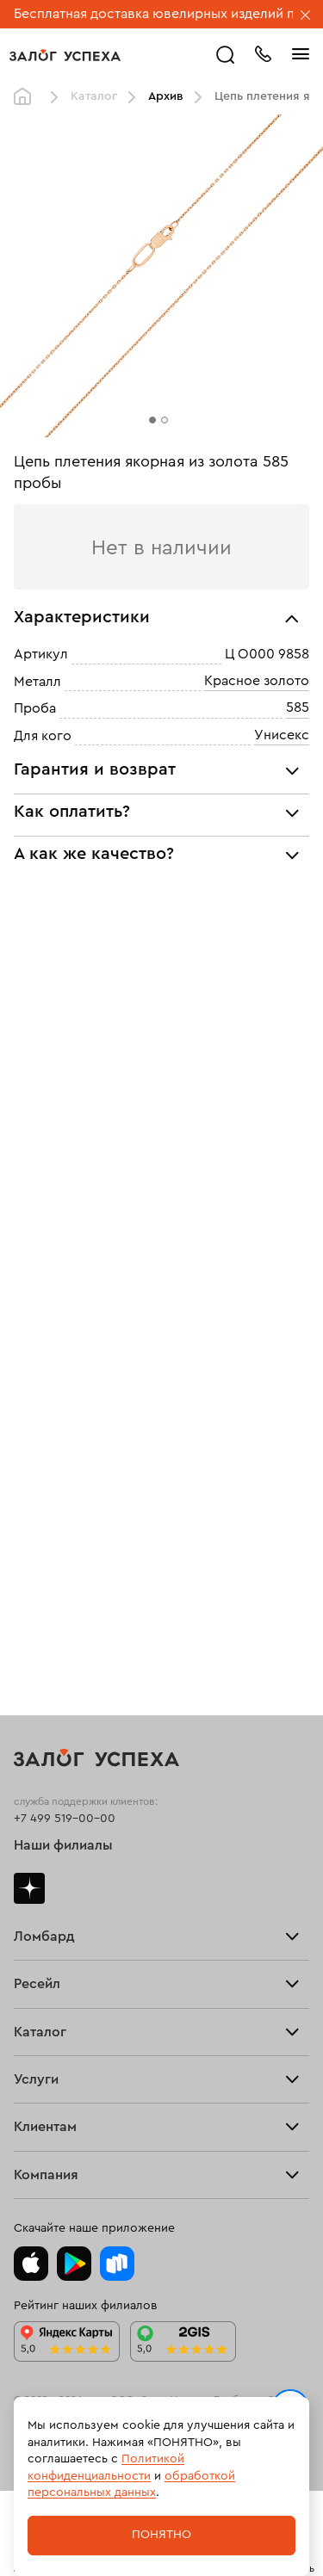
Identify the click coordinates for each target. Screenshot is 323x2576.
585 (297, 707)
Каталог (94, 96)
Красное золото (256, 681)
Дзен (29, 1888)
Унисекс (281, 735)
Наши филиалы (63, 1845)
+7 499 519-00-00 (64, 1819)
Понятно (161, 2535)
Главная (27, 97)
